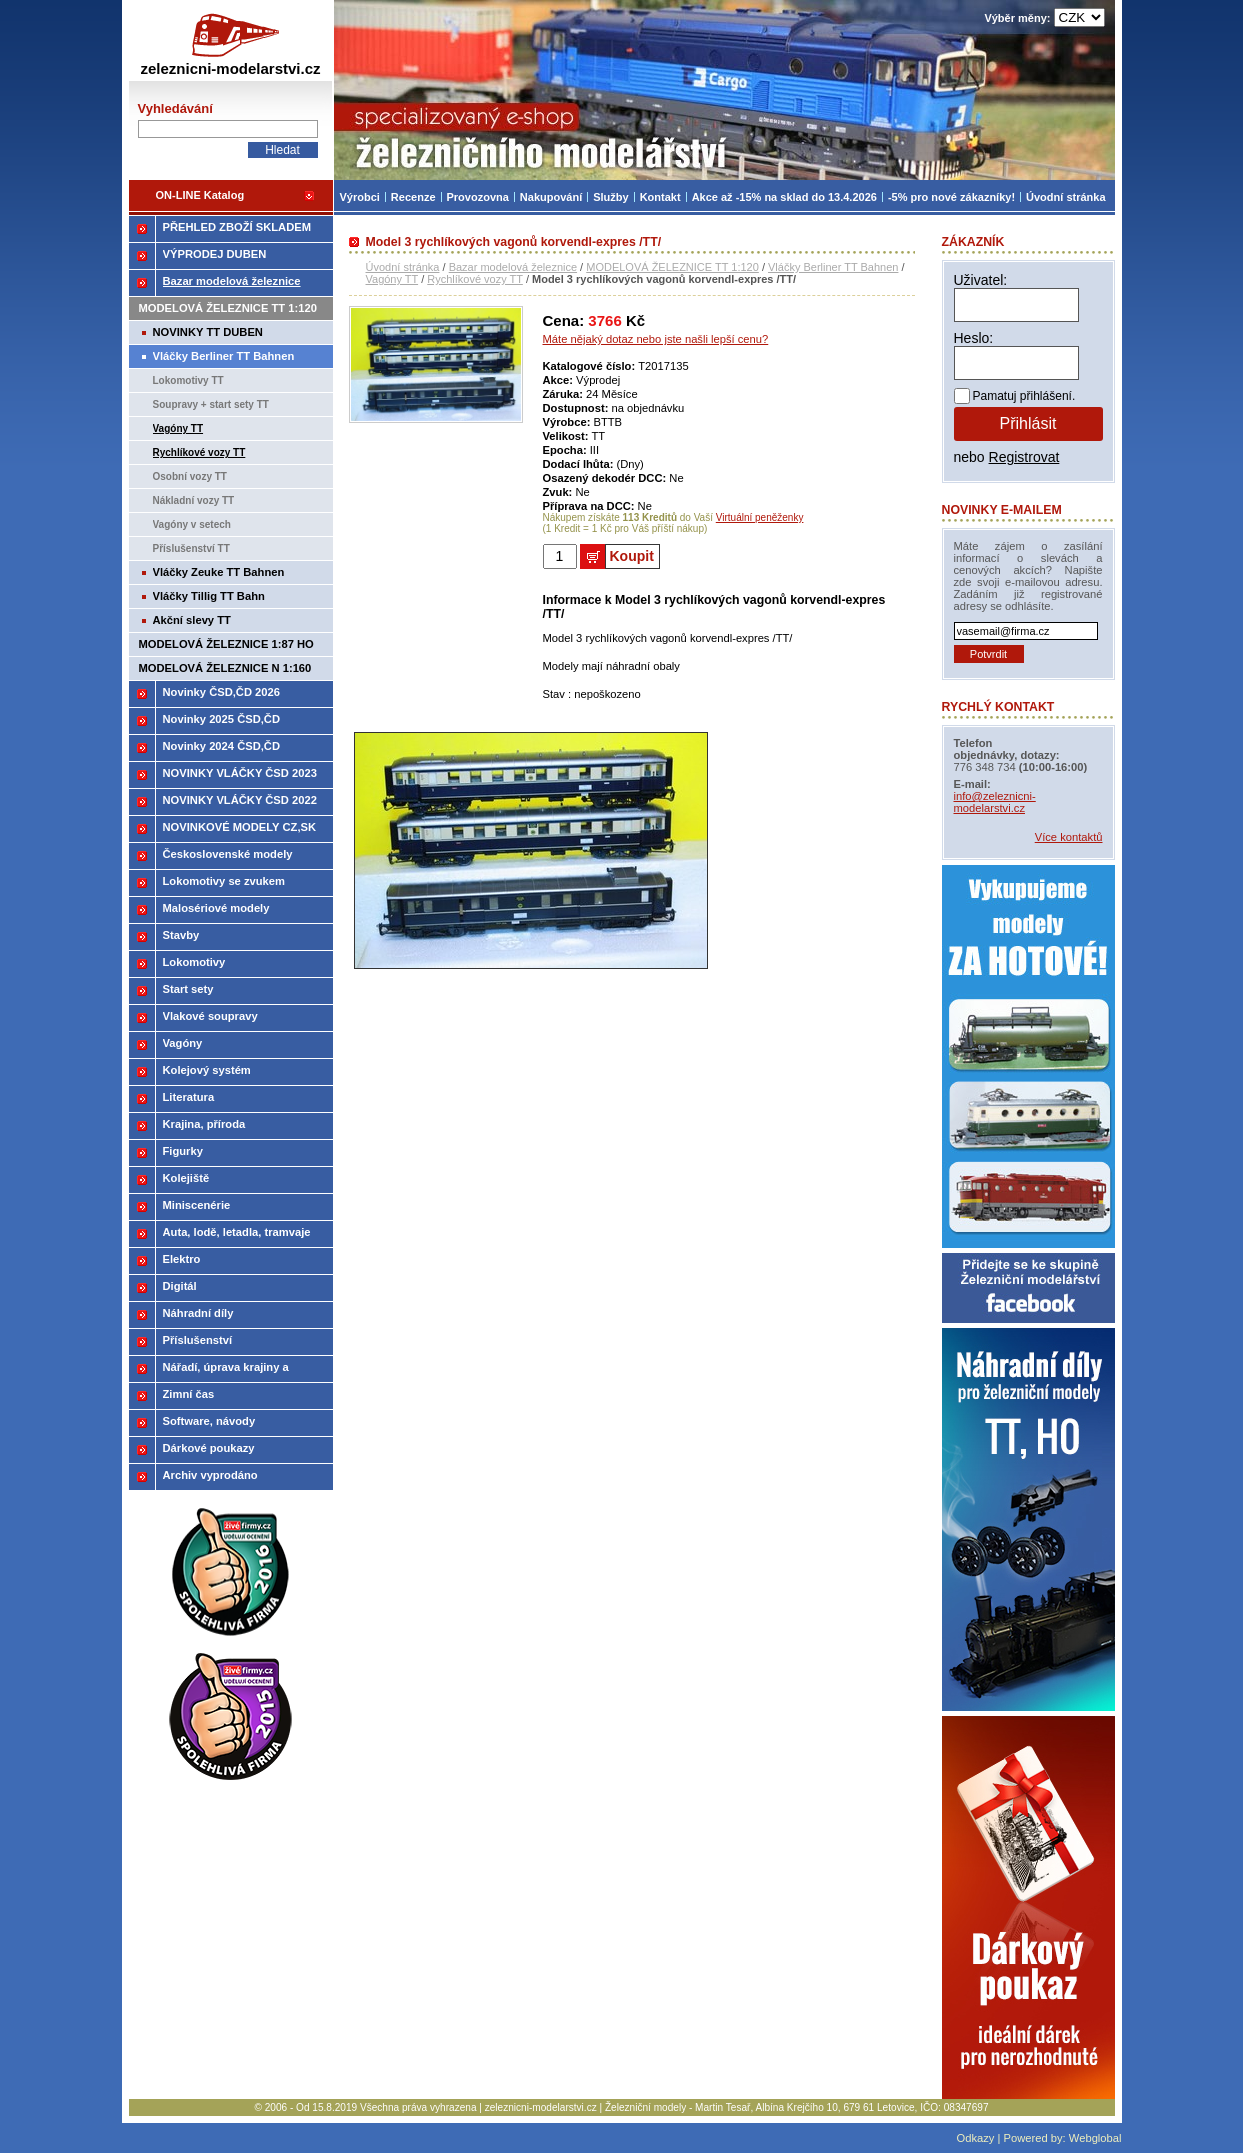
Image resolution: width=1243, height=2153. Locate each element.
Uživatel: (981, 280)
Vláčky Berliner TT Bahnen (833, 267)
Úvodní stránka (403, 267)
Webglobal (1095, 2138)
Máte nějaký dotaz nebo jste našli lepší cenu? (656, 339)
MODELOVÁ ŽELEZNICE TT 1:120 (672, 267)
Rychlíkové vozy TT (475, 279)
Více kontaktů (1069, 837)
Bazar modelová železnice (513, 267)
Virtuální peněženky (760, 517)
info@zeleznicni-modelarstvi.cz (995, 802)
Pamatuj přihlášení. (1024, 396)
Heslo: (974, 338)
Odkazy (975, 2138)
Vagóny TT (392, 279)
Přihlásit (1028, 423)
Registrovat (1024, 457)
